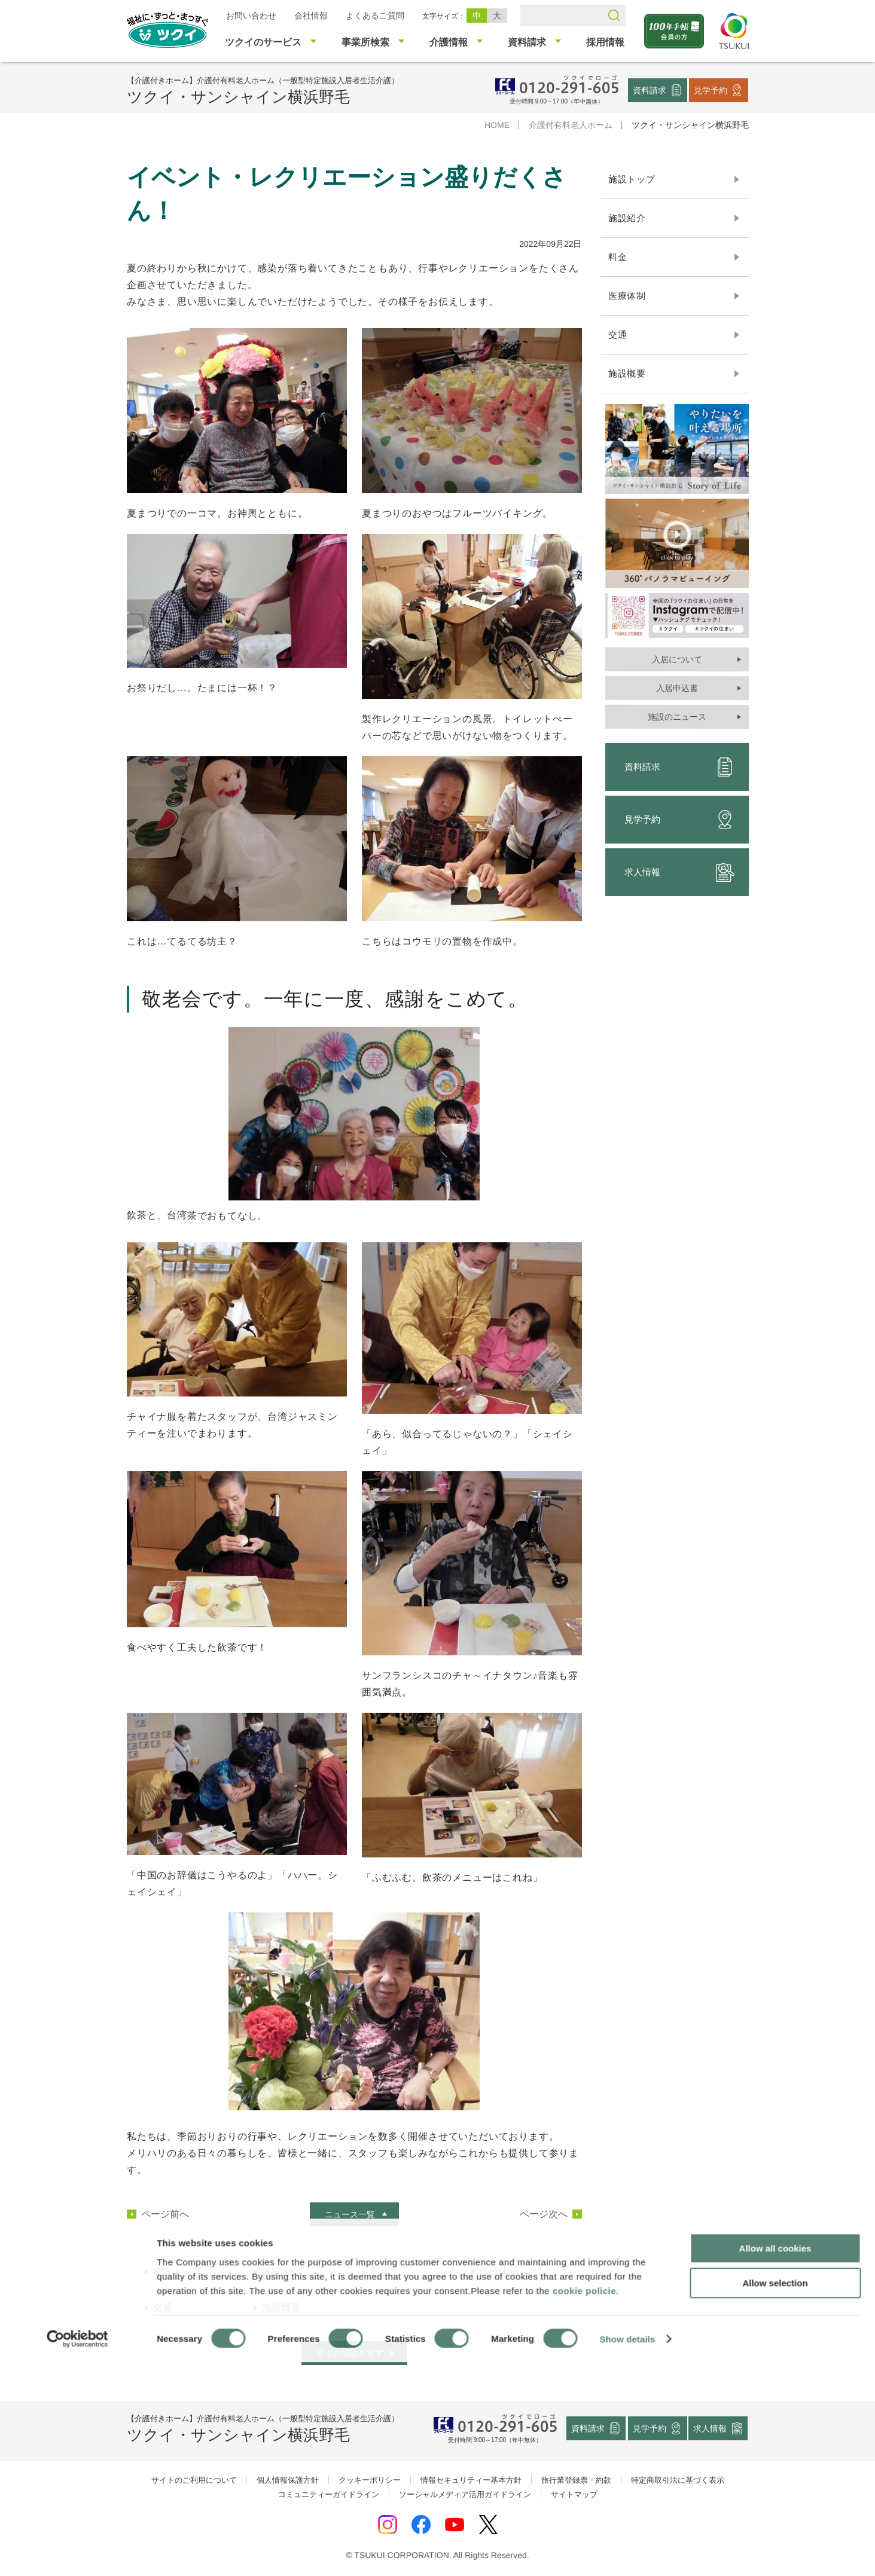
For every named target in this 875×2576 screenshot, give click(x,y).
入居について (676, 659)
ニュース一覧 (349, 2214)
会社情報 (310, 15)
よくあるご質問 (374, 15)
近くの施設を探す (349, 2353)
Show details (628, 2552)
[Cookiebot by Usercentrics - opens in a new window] (77, 2553)
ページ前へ (164, 2214)
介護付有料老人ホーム (570, 125)
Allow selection (774, 2497)
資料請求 (649, 89)
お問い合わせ (250, 15)
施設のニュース (676, 717)
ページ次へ (543, 2214)
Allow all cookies (775, 2461)
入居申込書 (676, 688)
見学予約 (710, 89)
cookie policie (584, 2504)
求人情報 (679, 872)
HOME (496, 125)
